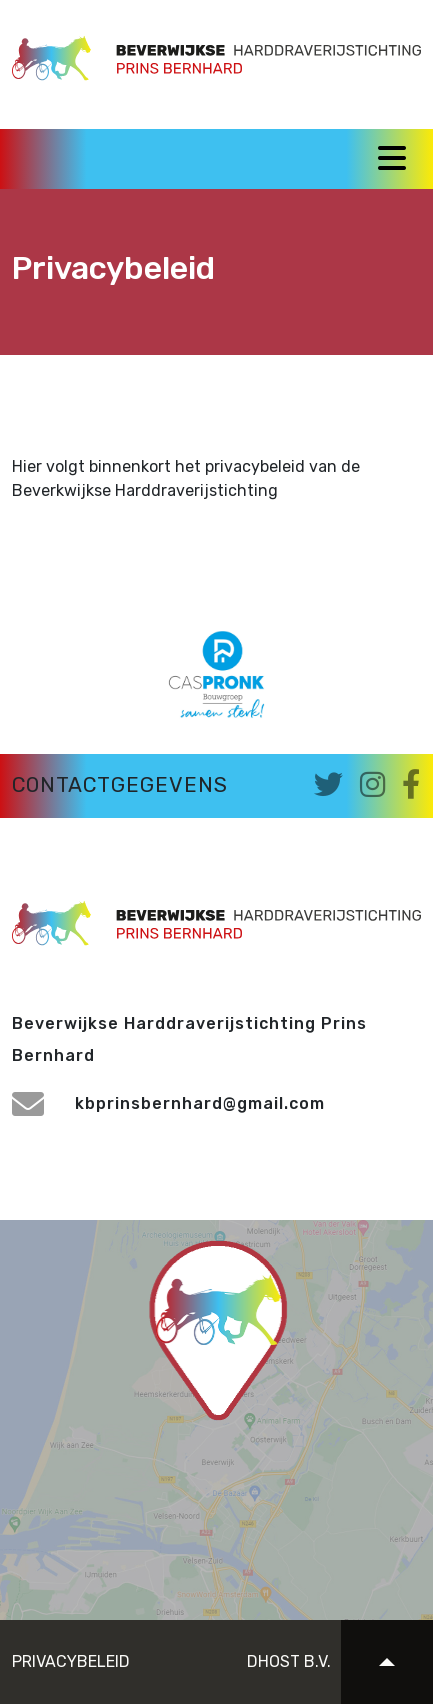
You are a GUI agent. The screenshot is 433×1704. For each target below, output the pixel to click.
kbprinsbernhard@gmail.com (168, 1103)
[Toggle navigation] (392, 158)
